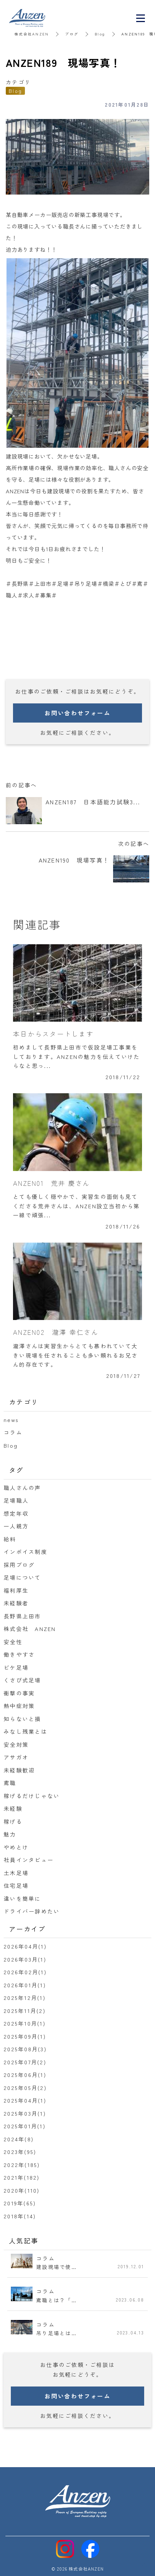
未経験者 (16, 1603)
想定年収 (16, 1513)
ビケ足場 (16, 1667)
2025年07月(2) (25, 2062)
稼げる (13, 1821)
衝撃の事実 (19, 1693)
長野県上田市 (22, 1616)
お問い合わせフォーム (77, 712)
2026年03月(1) (25, 1959)
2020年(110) (22, 2190)
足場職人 (16, 1500)
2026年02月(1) (25, 1972)
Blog (100, 34)
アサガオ (16, 1757)
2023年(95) (20, 2151)
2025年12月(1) (25, 1997)
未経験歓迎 (19, 1770)
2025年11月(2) (25, 2010)
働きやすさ (19, 1654)
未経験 (13, 1808)
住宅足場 (16, 1885)
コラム (13, 1432)
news (11, 1419)
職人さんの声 (22, 1487)
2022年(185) (22, 2164)
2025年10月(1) (25, 2023)
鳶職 (10, 1783)
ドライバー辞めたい (32, 1911)
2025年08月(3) (25, 2049)
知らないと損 (22, 1719)
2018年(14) (20, 2216)
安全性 (13, 1641)
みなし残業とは (25, 1731)
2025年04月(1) (25, 2100)
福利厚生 (16, 1590)
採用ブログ (19, 1564)
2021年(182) (22, 2177)
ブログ (71, 34)
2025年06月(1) (25, 2074)
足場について (22, 1577)
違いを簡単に (22, 1898)
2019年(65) (20, 2203)
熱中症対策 (19, 1705)
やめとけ (16, 1847)
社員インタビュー (28, 1860)
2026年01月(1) (25, 1985)
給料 (10, 1539)
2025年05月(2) (25, 2087)
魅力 (10, 1834)
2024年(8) (19, 2139)
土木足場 (16, 1873)
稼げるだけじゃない (32, 1796)
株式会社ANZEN (31, 34)
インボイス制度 (25, 1551)
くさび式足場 (22, 1680)
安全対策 (16, 1744)
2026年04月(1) (25, 1946)
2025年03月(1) (25, 2113)
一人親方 (16, 1526)
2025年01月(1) (25, 2126)
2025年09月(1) (25, 2036)
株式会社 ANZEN (30, 1628)
